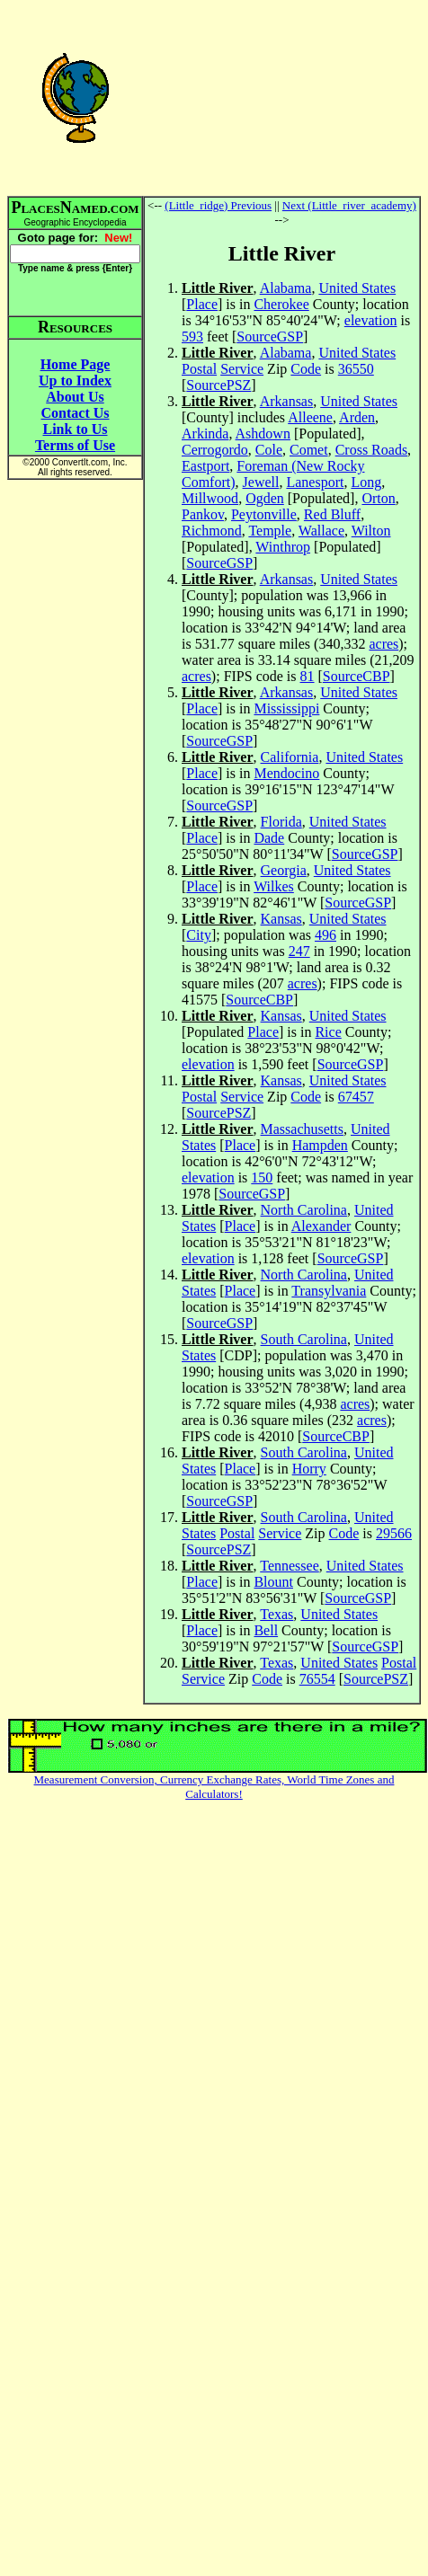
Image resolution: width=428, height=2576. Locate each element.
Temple (269, 530)
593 (192, 336)
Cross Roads (371, 449)
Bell (266, 1630)
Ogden (264, 498)
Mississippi (286, 708)
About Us (74, 396)
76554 (317, 1678)
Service (241, 368)
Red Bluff (332, 514)
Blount (273, 1581)
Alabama (286, 288)
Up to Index (75, 380)
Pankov (203, 514)
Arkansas (287, 401)
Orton (378, 498)
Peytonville (264, 514)
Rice (328, 1032)
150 (261, 1177)
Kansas (281, 918)
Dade (269, 837)
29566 (394, 1533)
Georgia (284, 870)
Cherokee (281, 304)
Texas (276, 1614)
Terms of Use (75, 445)
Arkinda (205, 433)
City (198, 935)
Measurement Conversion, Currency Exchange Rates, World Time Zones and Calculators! (214, 1787)
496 (325, 935)
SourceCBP (356, 676)
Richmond (212, 530)
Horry (309, 1468)
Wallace (321, 530)
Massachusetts (302, 1129)
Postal (199, 368)
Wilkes (274, 886)
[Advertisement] (281, 97)
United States (357, 288)
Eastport (205, 466)
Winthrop (282, 546)
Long (366, 482)
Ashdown (263, 433)
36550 (356, 368)
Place (202, 304)
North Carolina (304, 1209)
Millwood (210, 498)
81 (307, 676)
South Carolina (304, 1339)
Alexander (321, 1226)
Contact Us (75, 412)
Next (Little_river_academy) (349, 205)
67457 (356, 1096)
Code (305, 368)
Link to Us (74, 429)
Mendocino (286, 773)
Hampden (320, 1145)
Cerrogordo (215, 449)
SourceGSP (269, 336)
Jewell (261, 482)
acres (383, 643)
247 (299, 951)
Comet (309, 449)
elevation (370, 320)
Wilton (371, 530)
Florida (281, 821)
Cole (268, 449)
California (290, 757)
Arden (357, 417)
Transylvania (328, 1290)
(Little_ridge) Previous (218, 205)
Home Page (75, 364)
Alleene (310, 417)
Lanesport (314, 482)
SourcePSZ (218, 385)
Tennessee (289, 1565)
